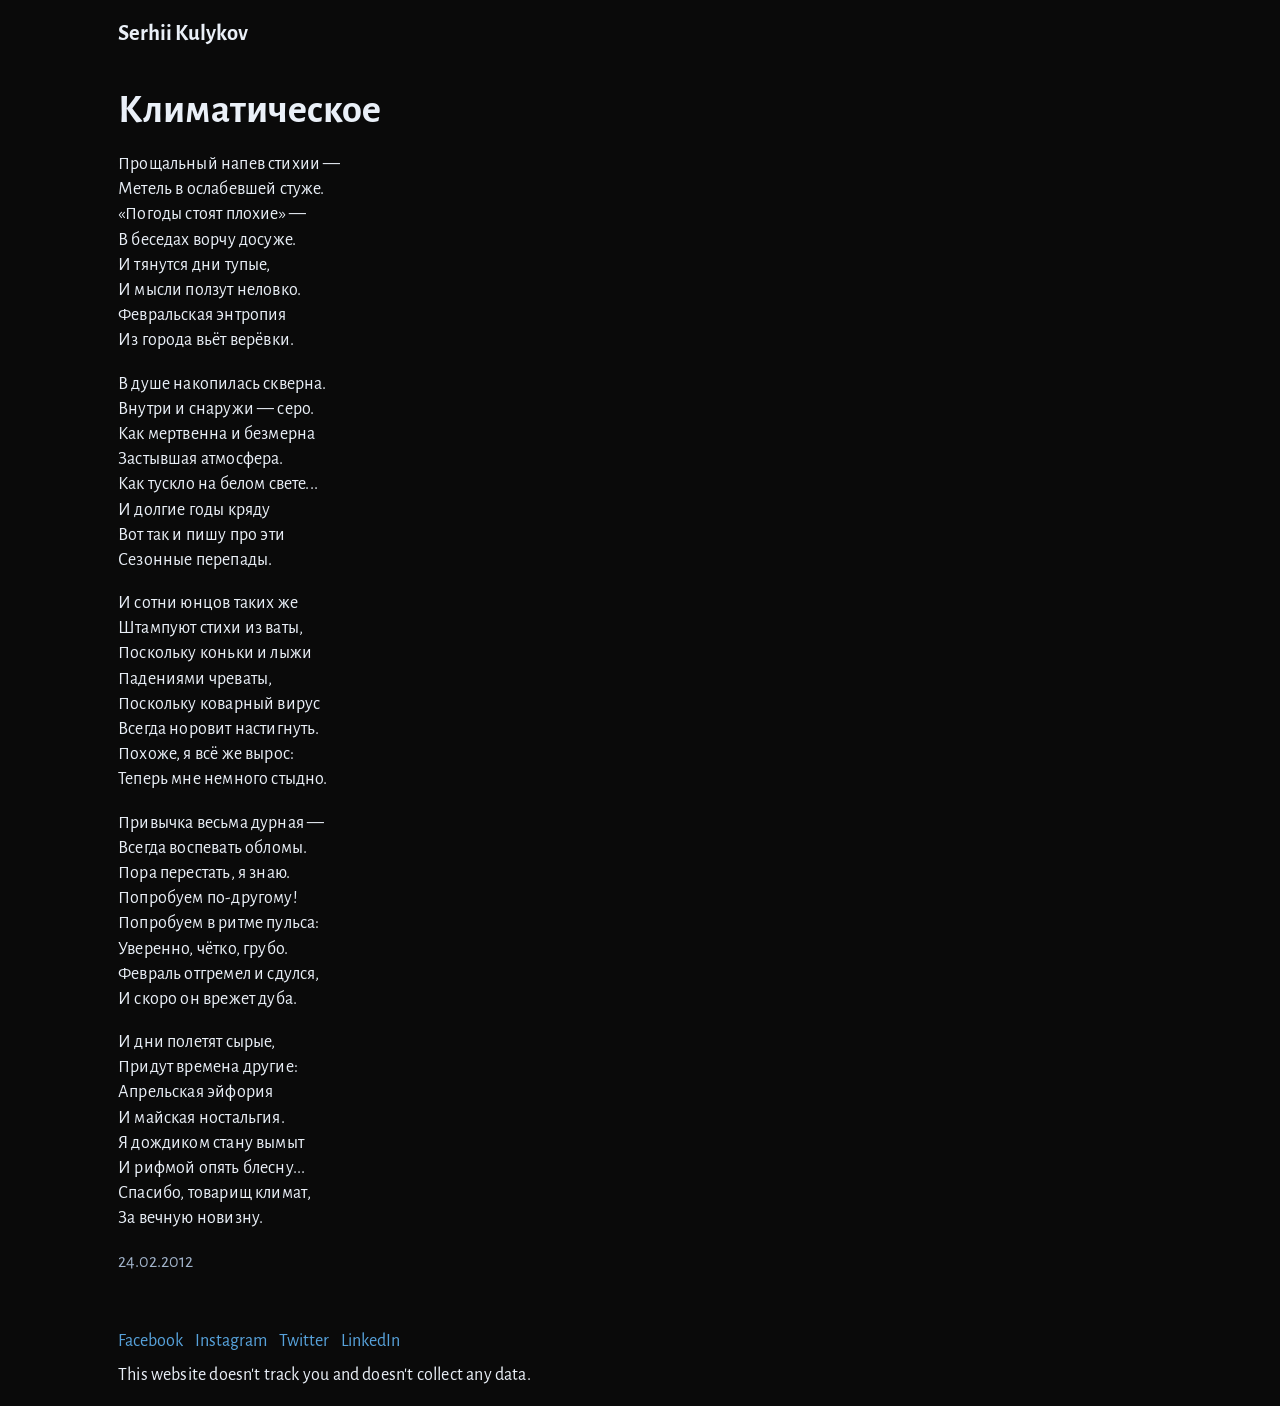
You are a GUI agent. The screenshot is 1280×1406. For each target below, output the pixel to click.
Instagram (231, 1341)
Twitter (304, 1341)
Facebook (150, 1341)
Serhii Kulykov (183, 33)
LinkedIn (370, 1341)
